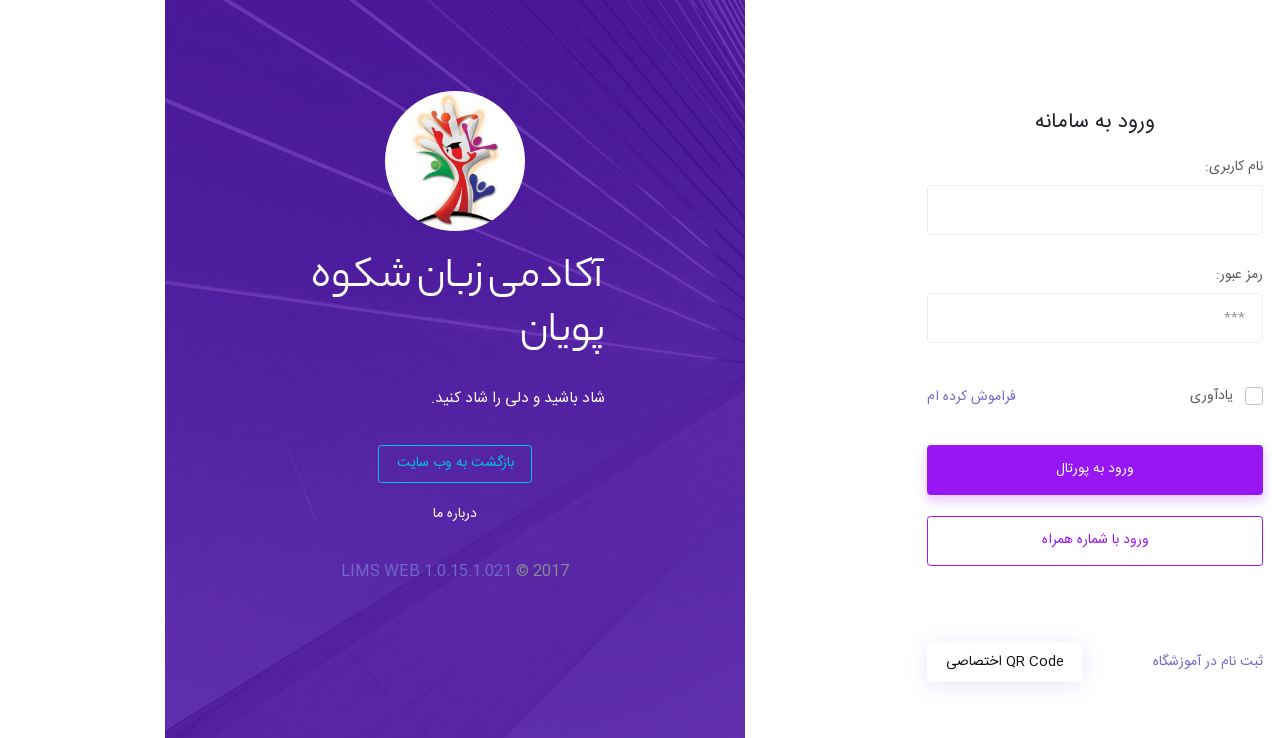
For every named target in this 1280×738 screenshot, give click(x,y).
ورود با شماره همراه (930, 540)
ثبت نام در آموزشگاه (1043, 662)
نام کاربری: (1069, 167)
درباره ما (290, 514)
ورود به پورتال (930, 469)
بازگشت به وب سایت (290, 463)
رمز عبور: (1074, 275)
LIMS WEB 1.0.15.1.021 (261, 571)
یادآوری (1046, 396)
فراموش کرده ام (806, 397)
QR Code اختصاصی (840, 662)
